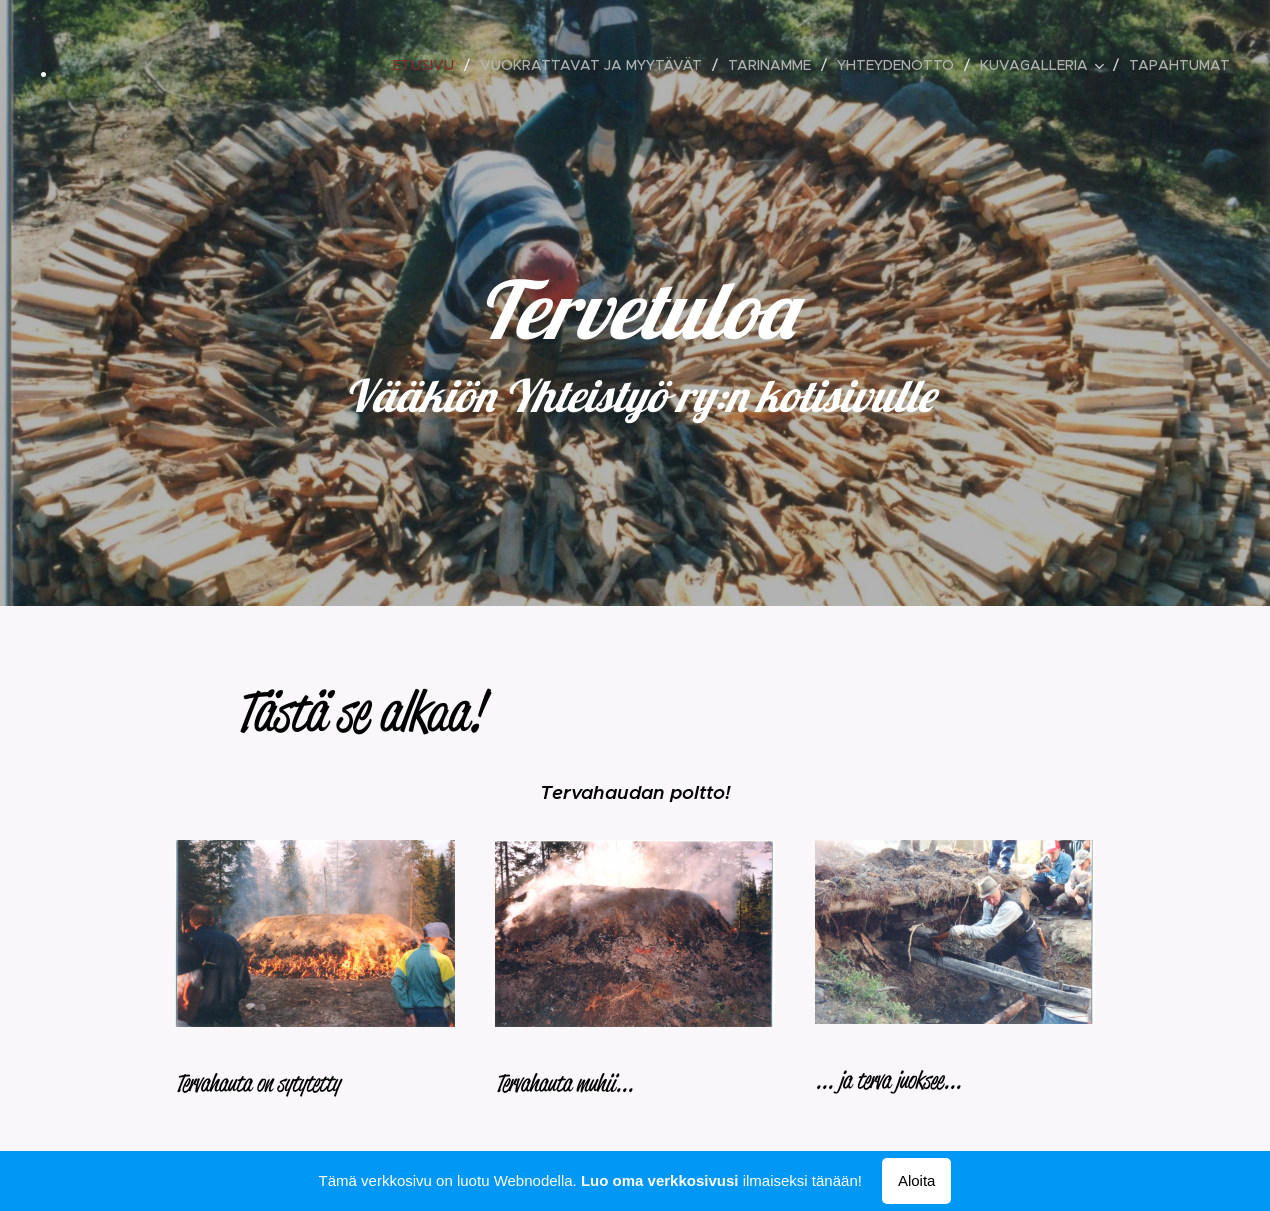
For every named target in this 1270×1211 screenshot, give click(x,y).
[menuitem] (429, 65)
